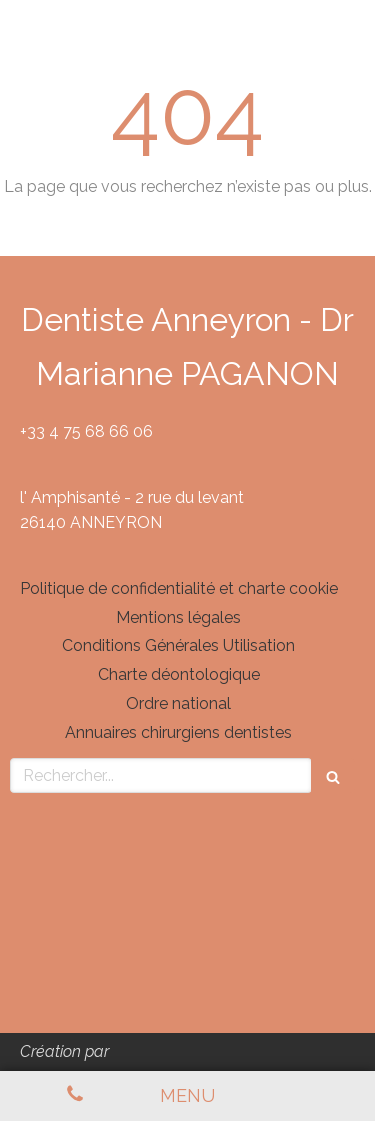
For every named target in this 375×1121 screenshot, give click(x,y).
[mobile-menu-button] (187, 1096)
